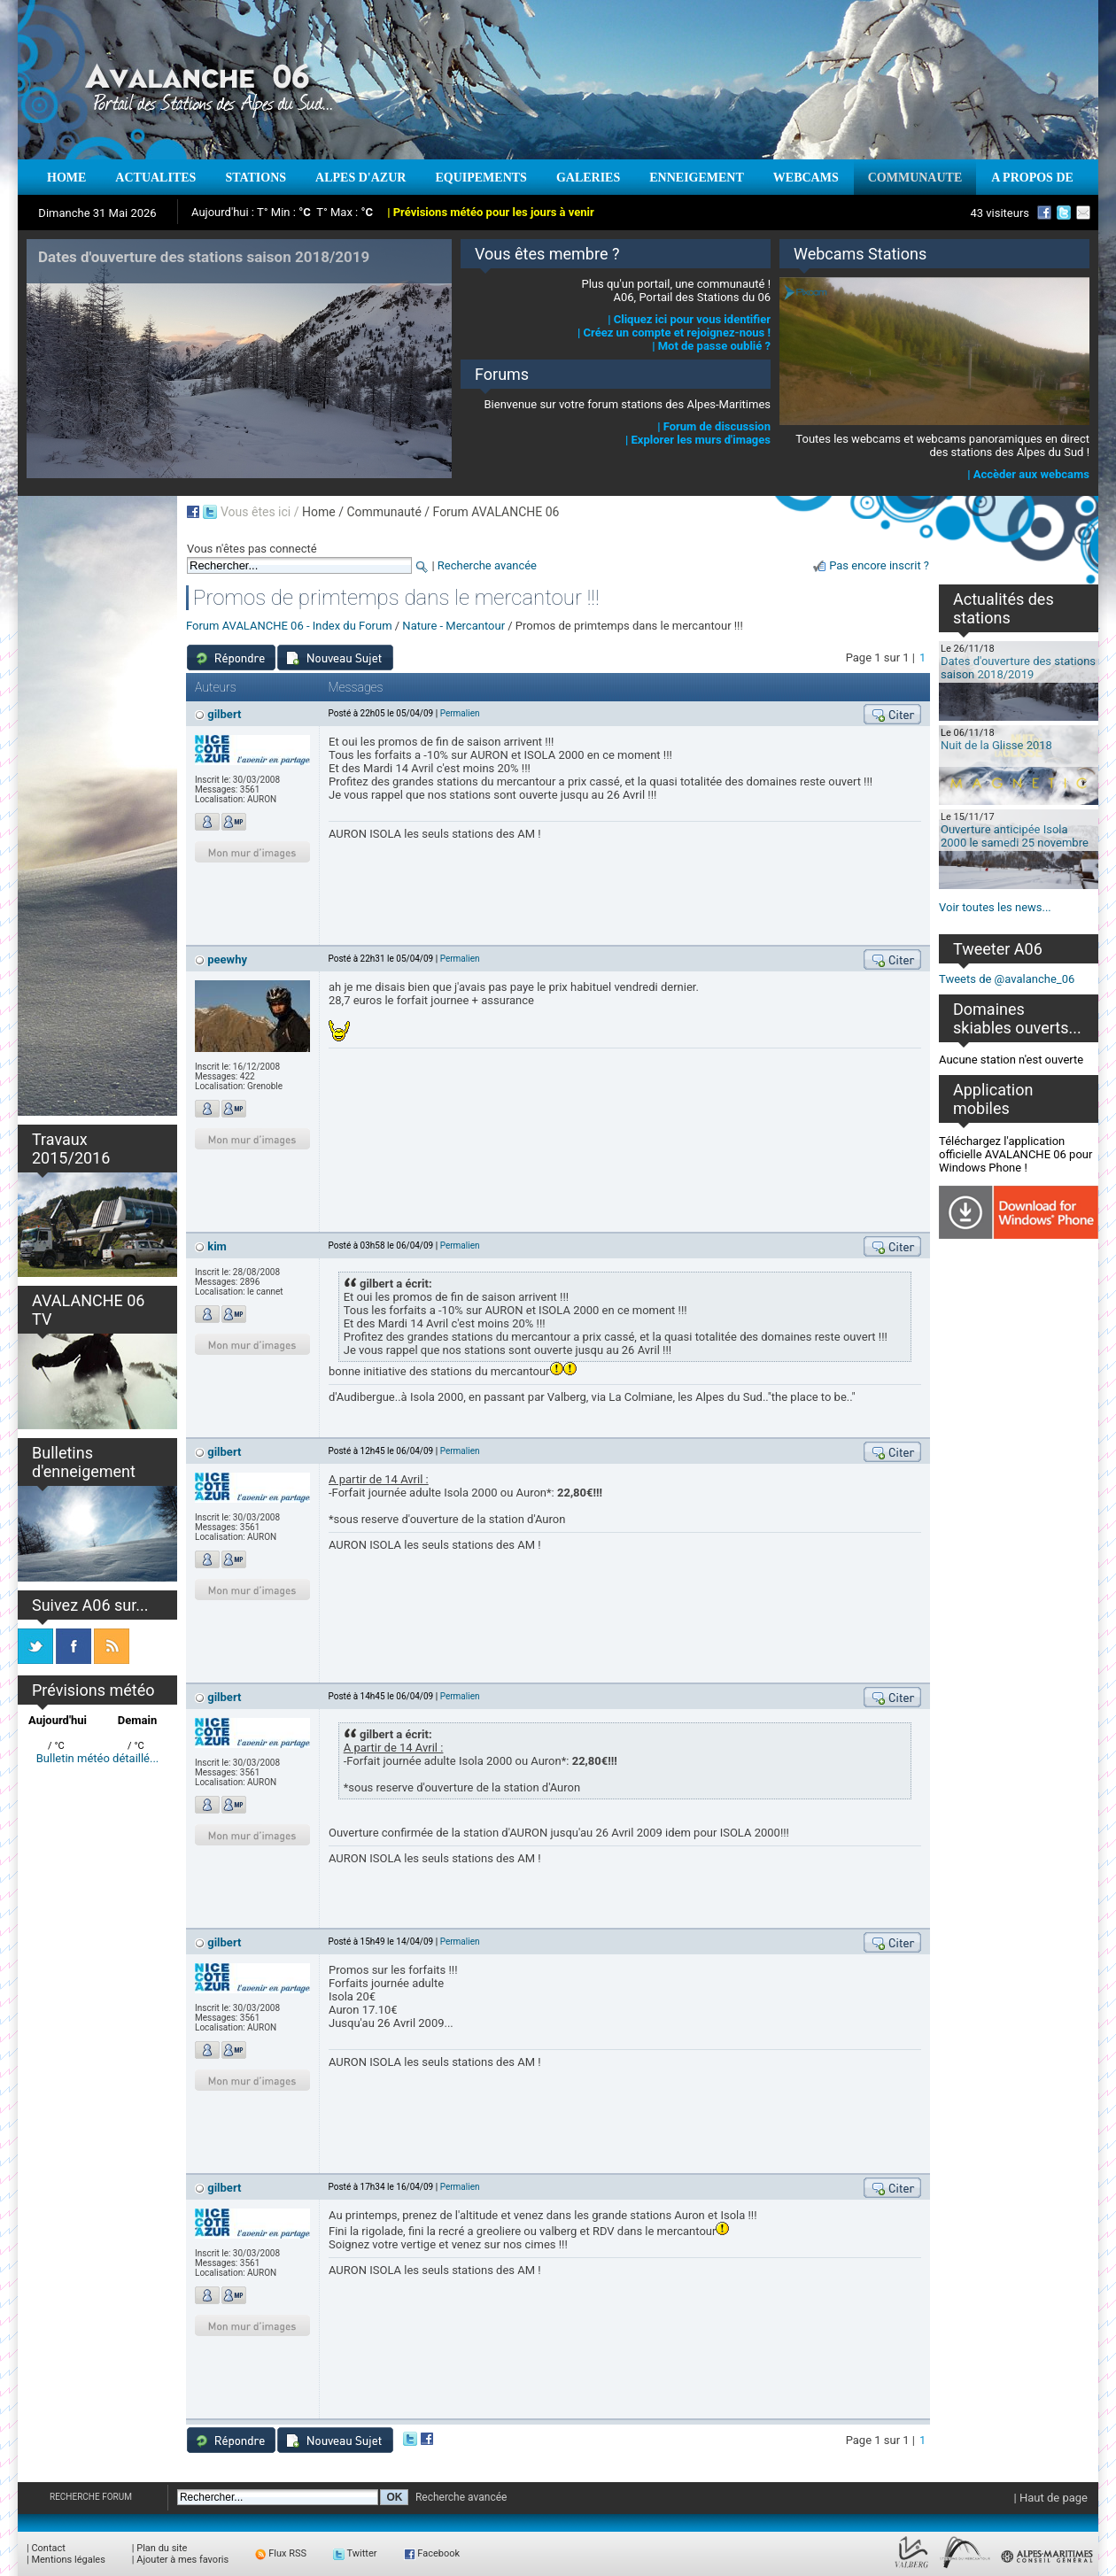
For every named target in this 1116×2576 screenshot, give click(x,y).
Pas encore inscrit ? (879, 565)
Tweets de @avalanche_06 (1006, 979)
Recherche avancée (487, 565)
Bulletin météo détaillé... (97, 1758)
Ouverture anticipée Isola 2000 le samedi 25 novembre (1015, 836)
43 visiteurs (999, 213)
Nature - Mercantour (453, 625)
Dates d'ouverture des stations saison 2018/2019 (1018, 667)
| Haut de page (1051, 2497)
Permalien (460, 713)
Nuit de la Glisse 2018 (996, 745)
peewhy (227, 959)
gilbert (224, 714)
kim (217, 1246)
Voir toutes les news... (995, 907)
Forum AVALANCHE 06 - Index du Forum (289, 625)
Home (319, 512)
